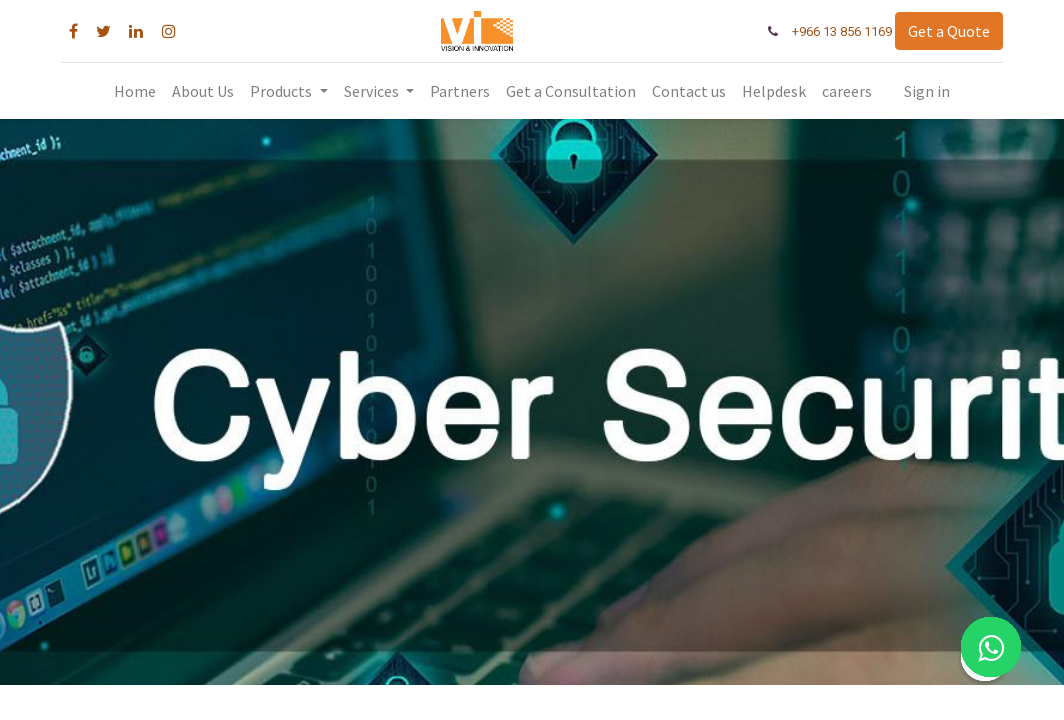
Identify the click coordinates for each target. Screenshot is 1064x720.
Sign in (927, 91)
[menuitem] (135, 91)
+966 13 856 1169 (837, 31)
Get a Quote (943, 31)
